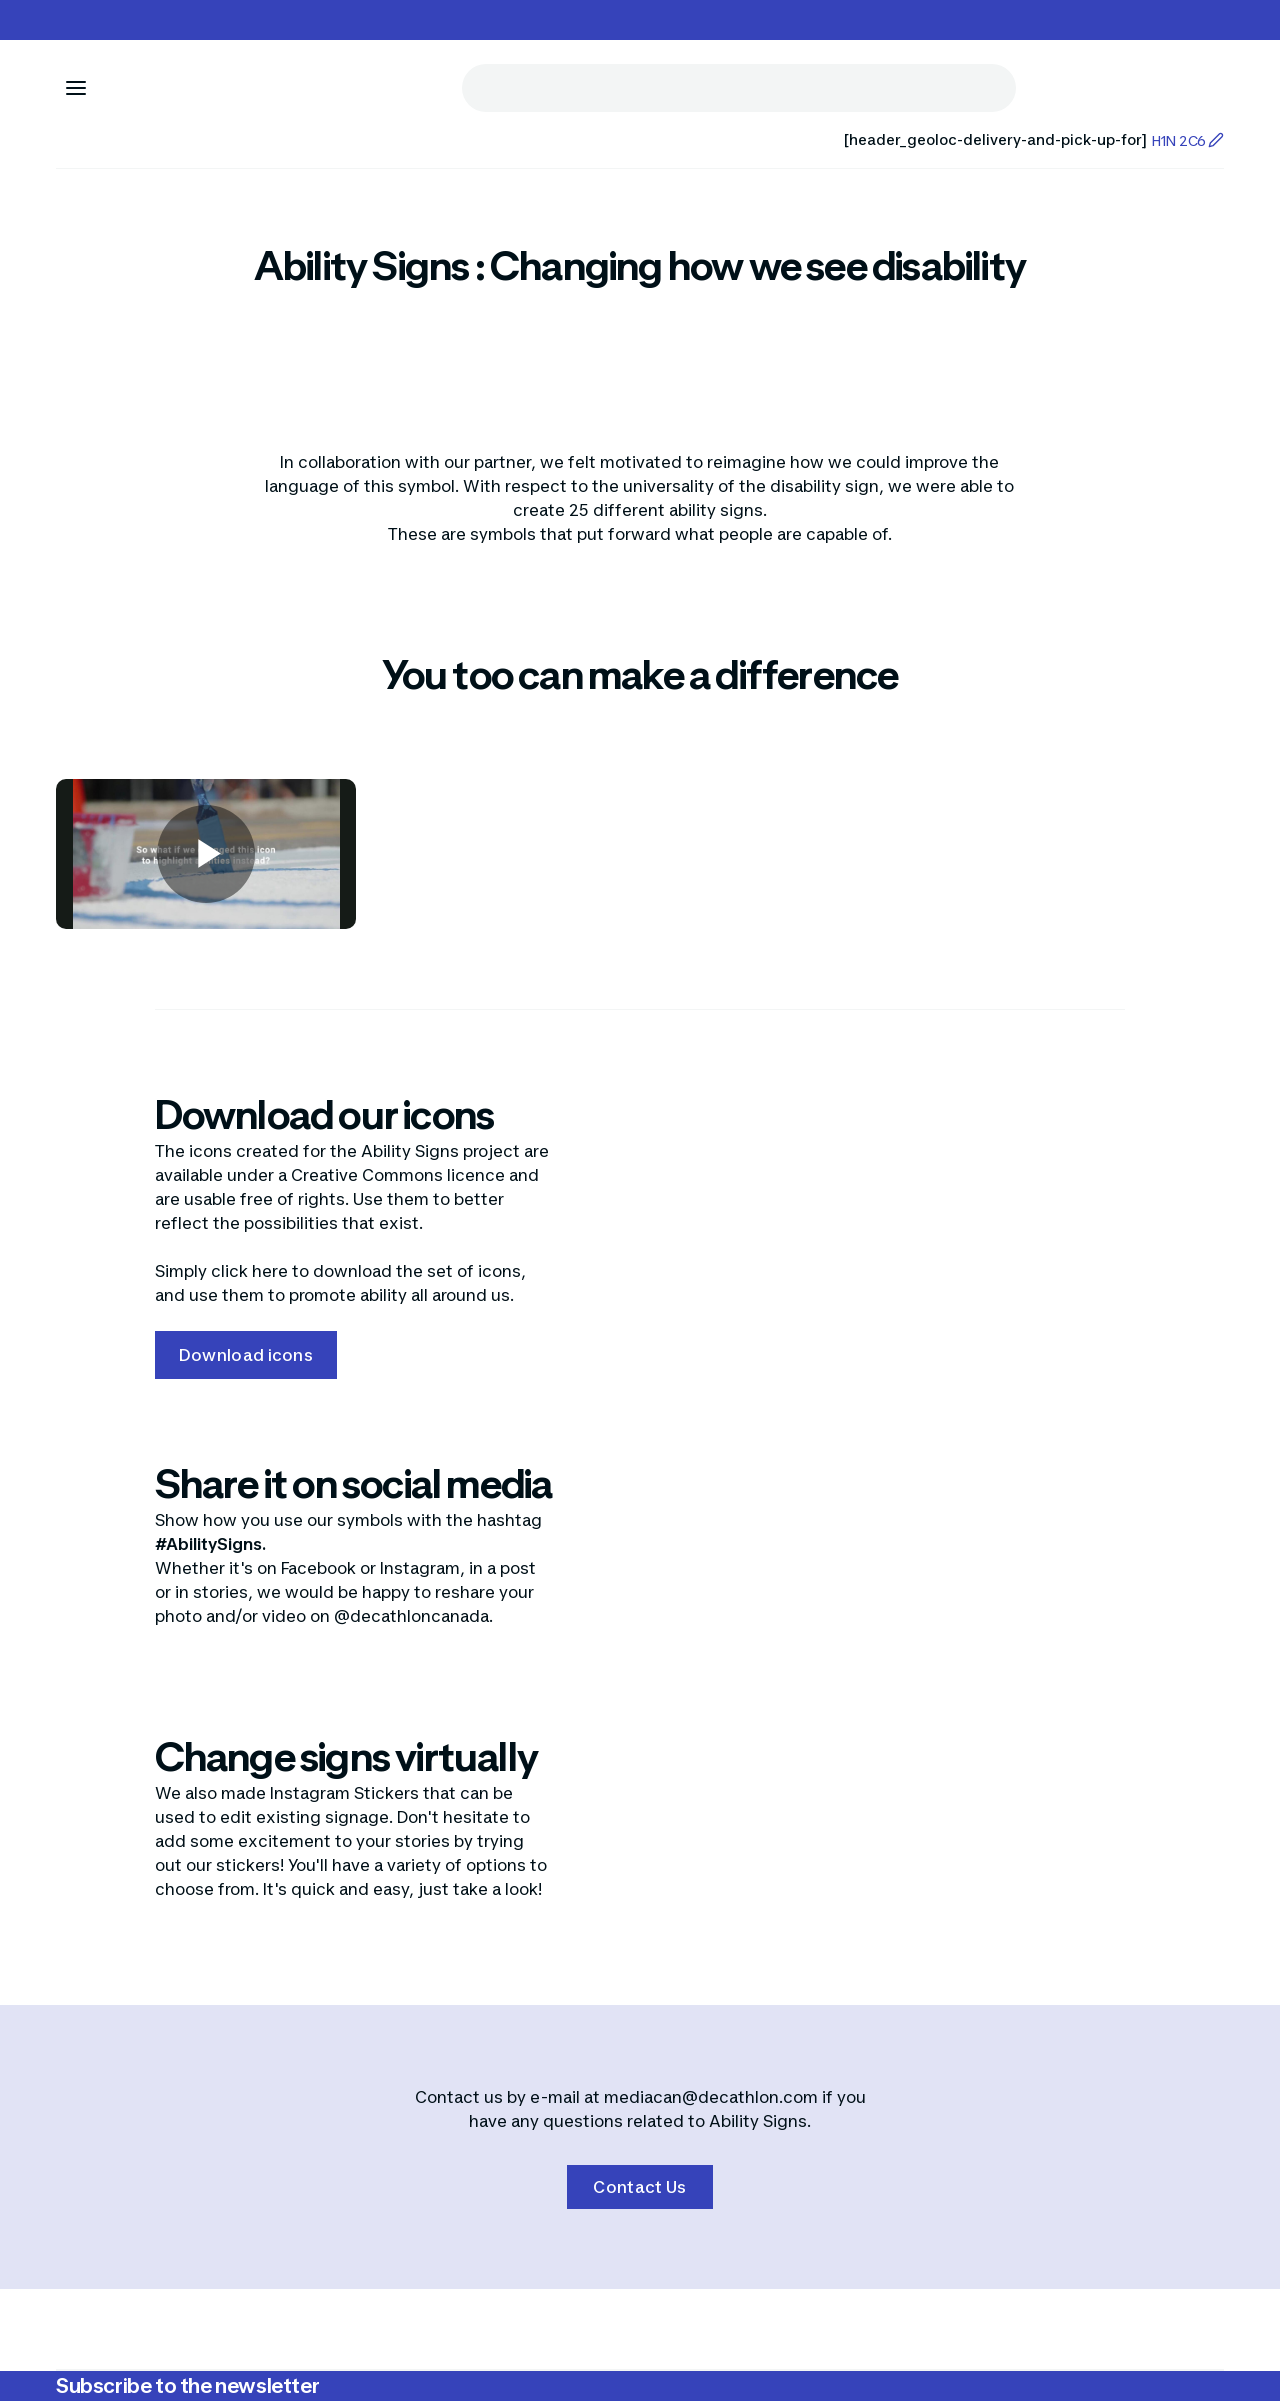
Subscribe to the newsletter (187, 2386)
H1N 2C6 (1187, 140)
